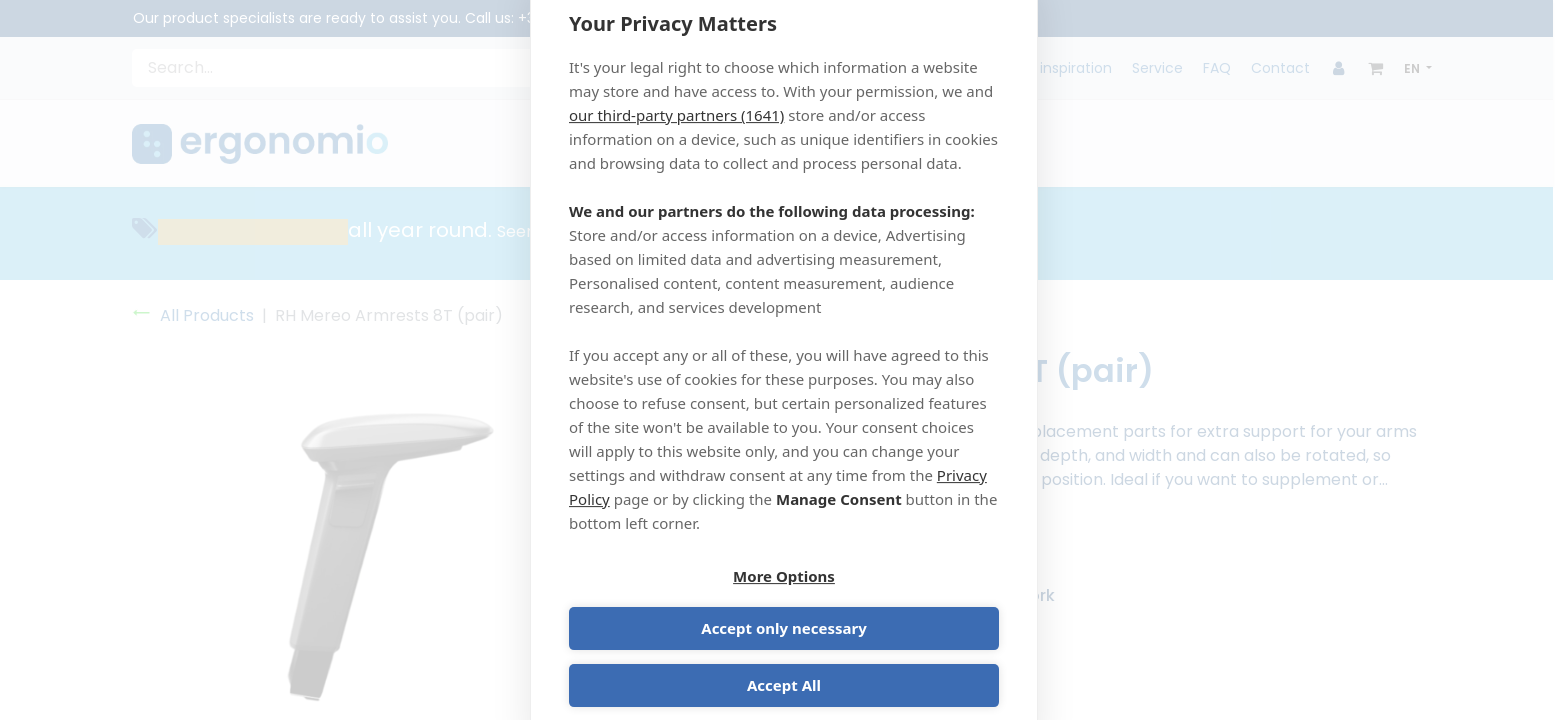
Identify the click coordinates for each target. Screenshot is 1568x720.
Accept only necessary (894, 605)
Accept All (784, 662)
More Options (673, 605)
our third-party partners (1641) (676, 139)
